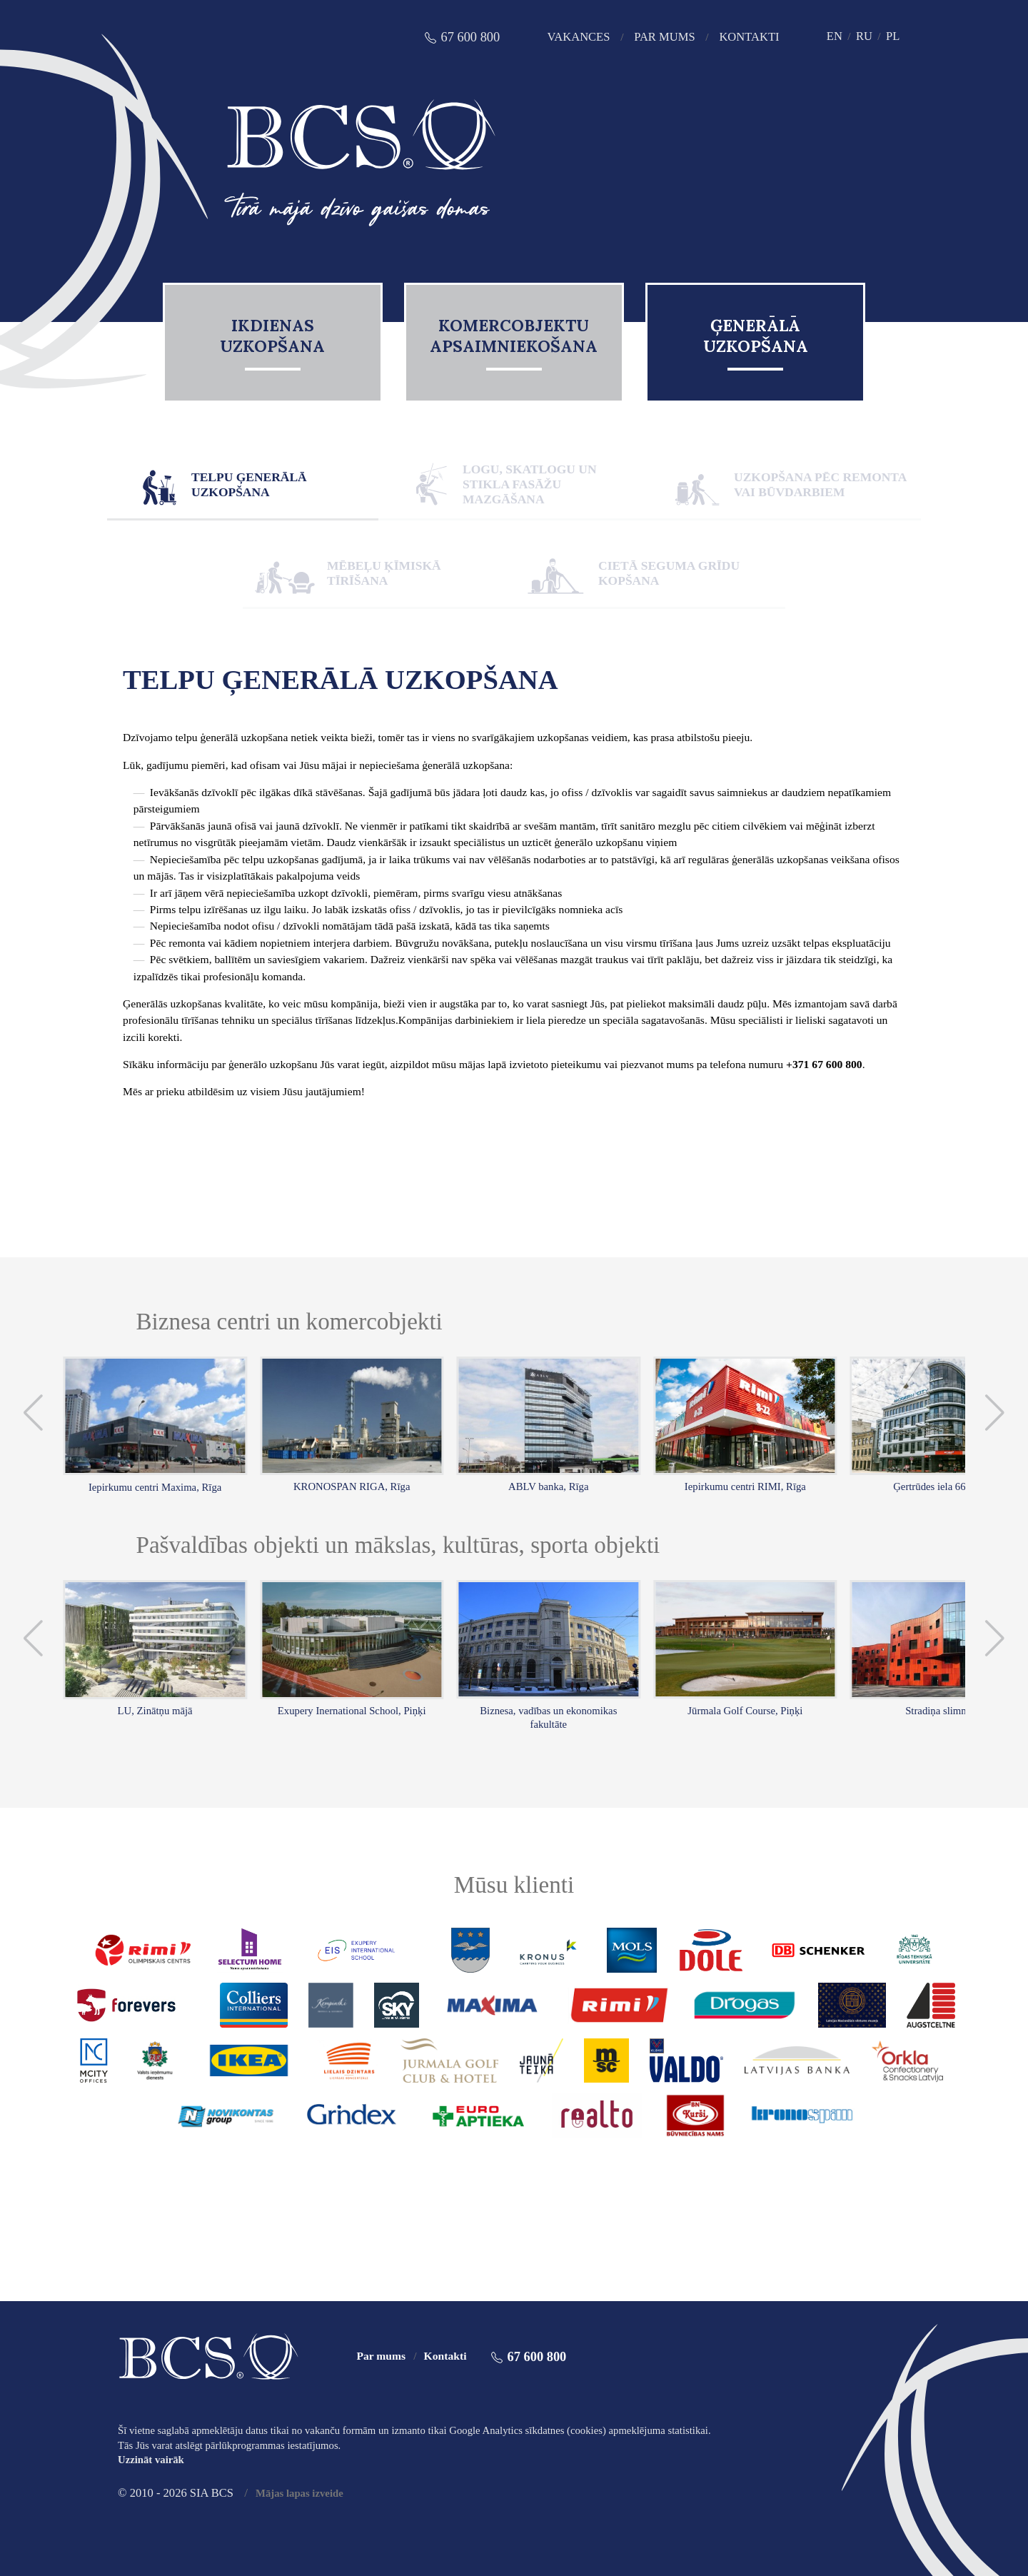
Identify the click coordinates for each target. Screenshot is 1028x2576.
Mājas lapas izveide (299, 2493)
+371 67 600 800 (824, 1064)
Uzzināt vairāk (151, 2459)
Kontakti (749, 37)
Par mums (664, 37)
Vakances (578, 37)
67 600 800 (470, 37)
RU (864, 36)
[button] (33, 1413)
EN (834, 36)
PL (893, 36)
